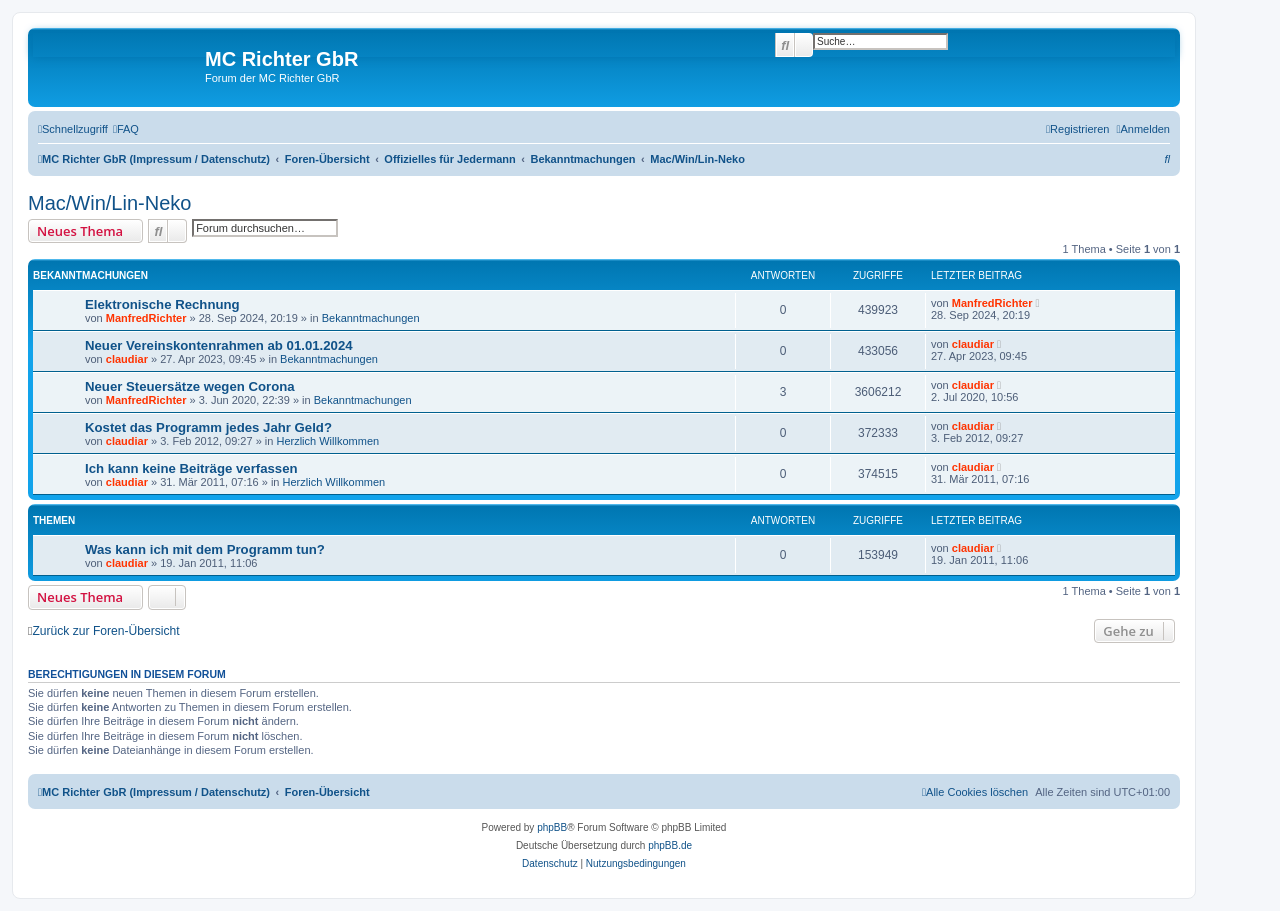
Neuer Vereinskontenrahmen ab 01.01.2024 (219, 345)
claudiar (127, 359)
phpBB (552, 827)
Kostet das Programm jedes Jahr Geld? (208, 427)
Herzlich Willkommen (327, 441)
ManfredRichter (146, 318)
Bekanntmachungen (371, 318)
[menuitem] (126, 129)
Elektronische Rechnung (162, 304)
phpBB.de (670, 845)
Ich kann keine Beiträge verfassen (191, 468)
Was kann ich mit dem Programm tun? (205, 549)
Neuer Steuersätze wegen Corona (190, 386)
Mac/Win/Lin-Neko (109, 203)
